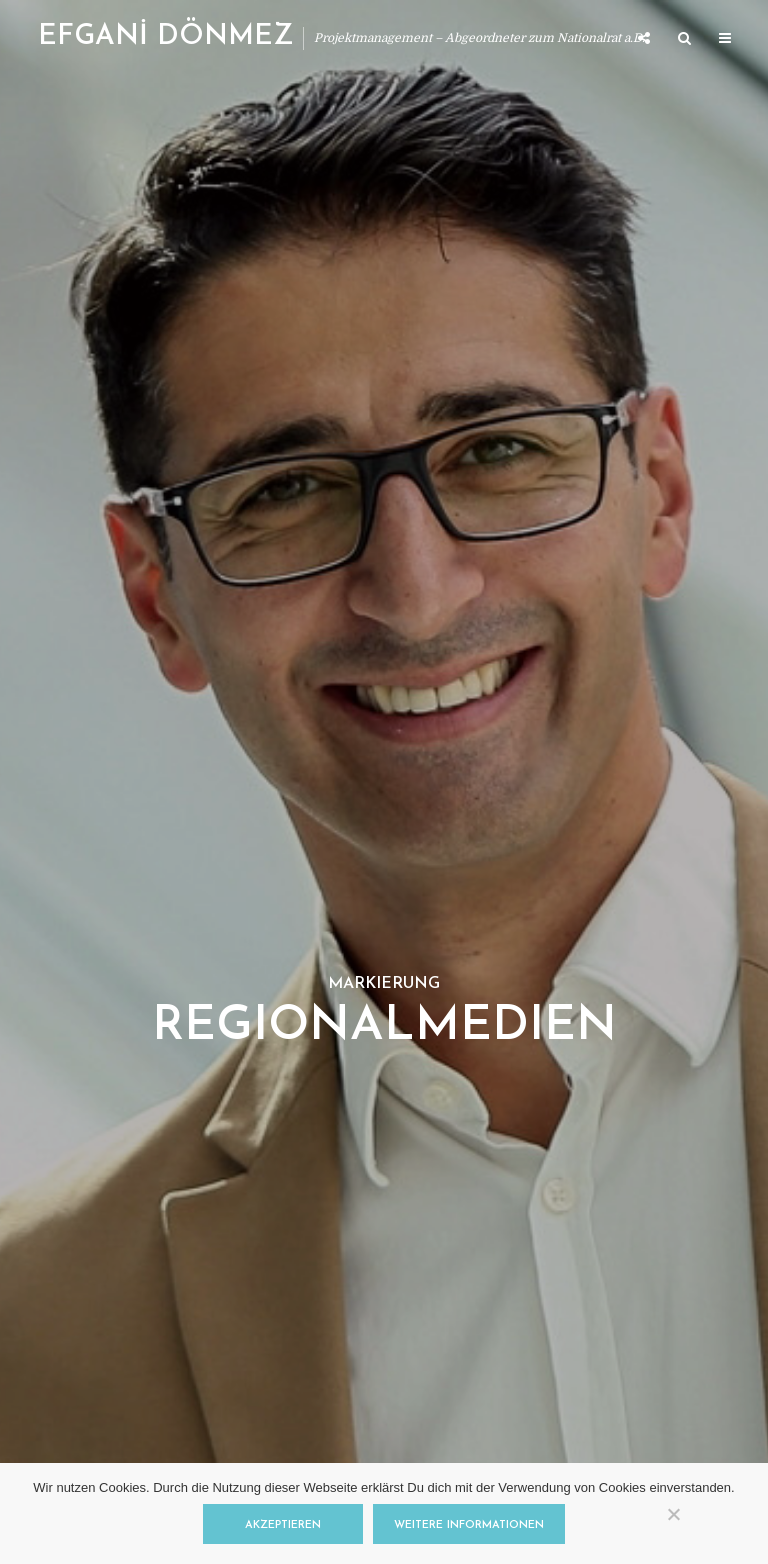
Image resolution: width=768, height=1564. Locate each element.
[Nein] (673, 1514)
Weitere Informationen (469, 1525)
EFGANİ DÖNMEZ (165, 37)
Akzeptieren (283, 1525)
